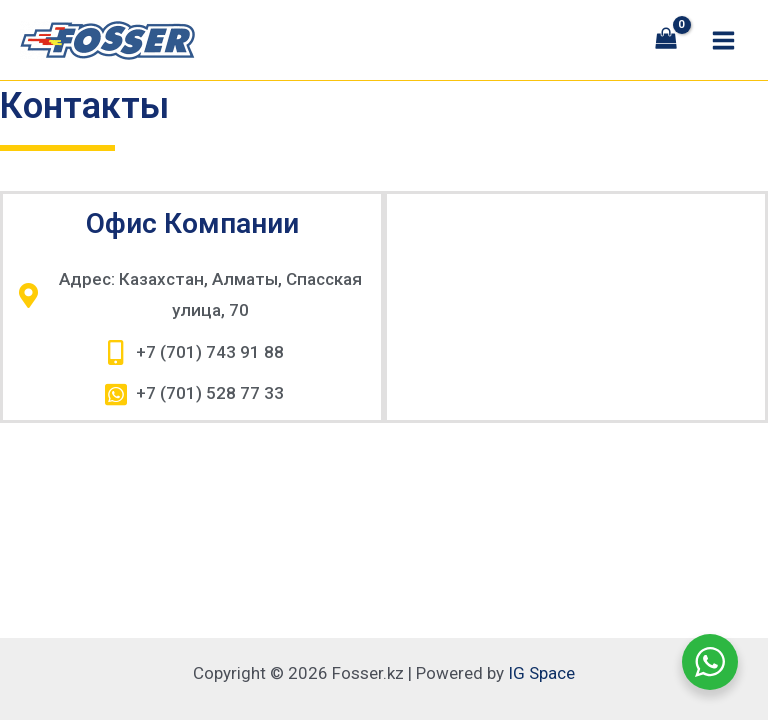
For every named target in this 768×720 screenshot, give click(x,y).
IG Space (541, 673)
